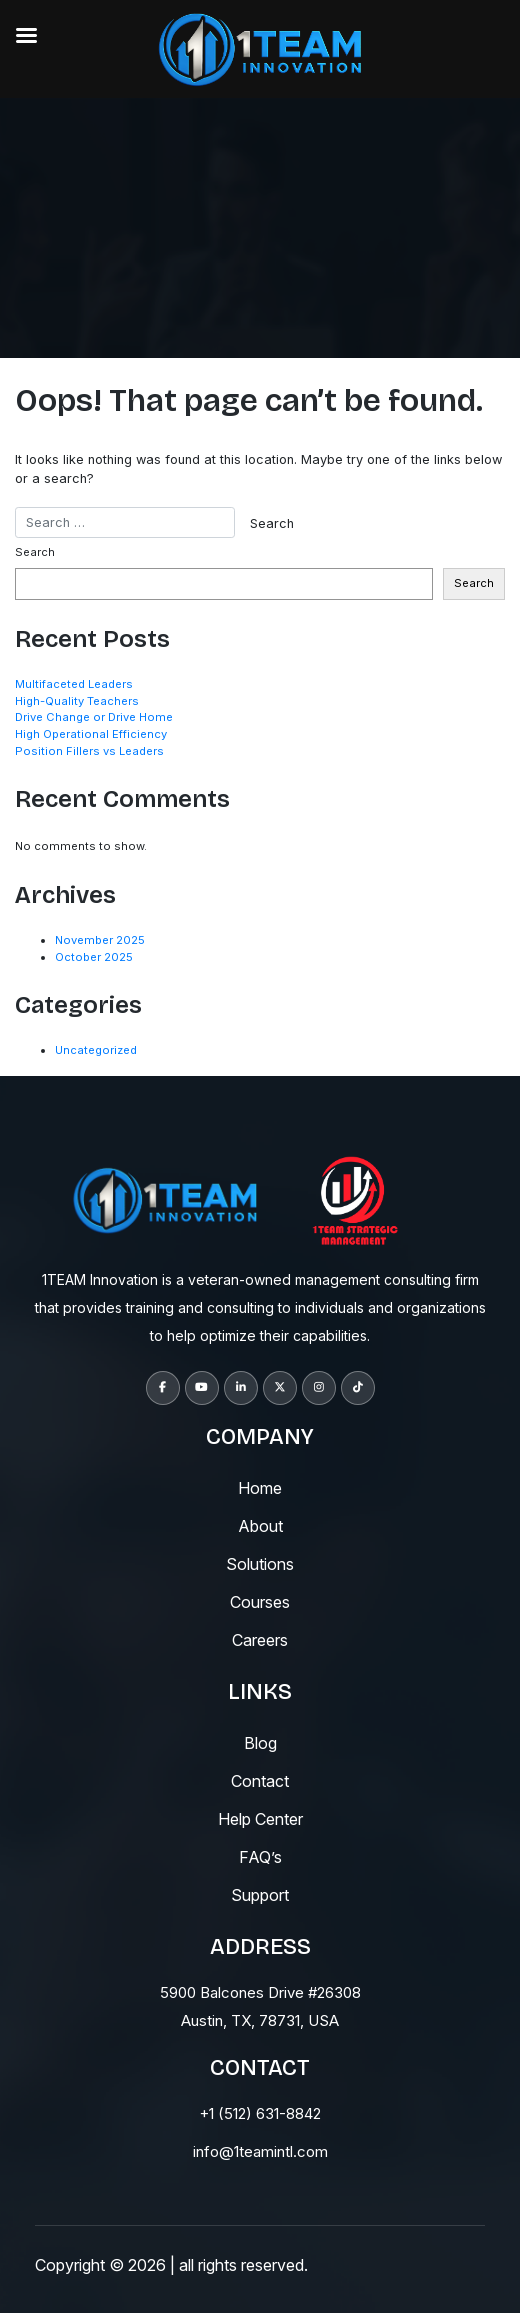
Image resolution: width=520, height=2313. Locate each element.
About (260, 1526)
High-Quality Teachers (77, 701)
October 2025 (94, 957)
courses (260, 1602)
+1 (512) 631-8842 (260, 2113)
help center (260, 1819)
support (260, 1895)
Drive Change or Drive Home (94, 717)
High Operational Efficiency (91, 734)
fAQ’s (260, 1857)
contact (260, 1781)
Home (260, 1488)
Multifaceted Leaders (74, 684)
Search (35, 552)
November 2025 (100, 940)
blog (260, 1743)
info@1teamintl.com (260, 2151)
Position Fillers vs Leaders (89, 751)
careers (260, 1640)
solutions (260, 1564)
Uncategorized (96, 1050)
